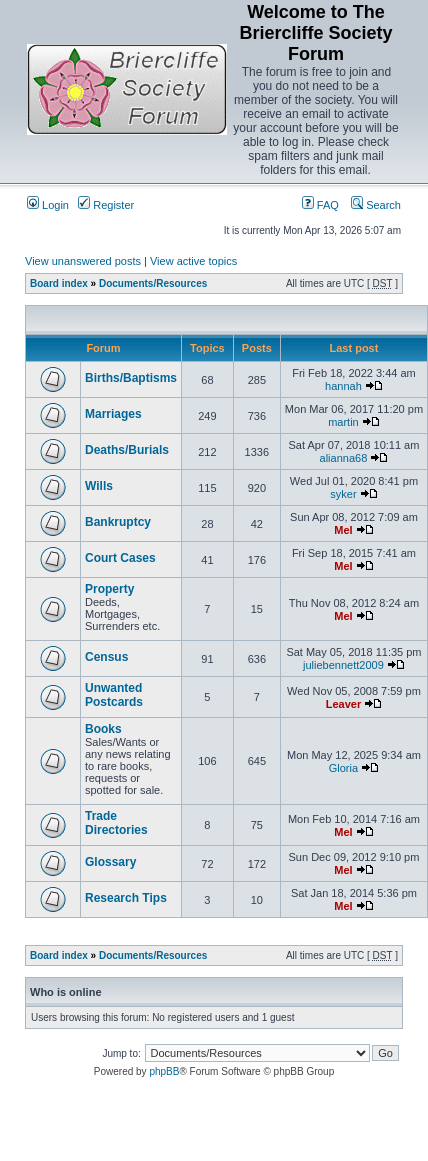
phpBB (164, 1071)
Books (103, 729)
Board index (59, 283)
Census (106, 657)
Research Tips (126, 898)
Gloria (343, 768)
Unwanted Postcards (114, 695)
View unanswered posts (83, 261)
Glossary (110, 862)
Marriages (113, 414)
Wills (99, 486)
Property (109, 589)
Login (48, 205)
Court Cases (120, 558)
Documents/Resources (153, 283)
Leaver (343, 704)
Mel (343, 530)
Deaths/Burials (127, 450)
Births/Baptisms (131, 378)
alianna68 (344, 458)
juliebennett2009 (343, 665)
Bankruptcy (118, 522)
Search (376, 205)
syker (343, 494)
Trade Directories (116, 823)
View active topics (193, 261)
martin (343, 422)
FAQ (320, 205)
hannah (343, 386)
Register (106, 205)
